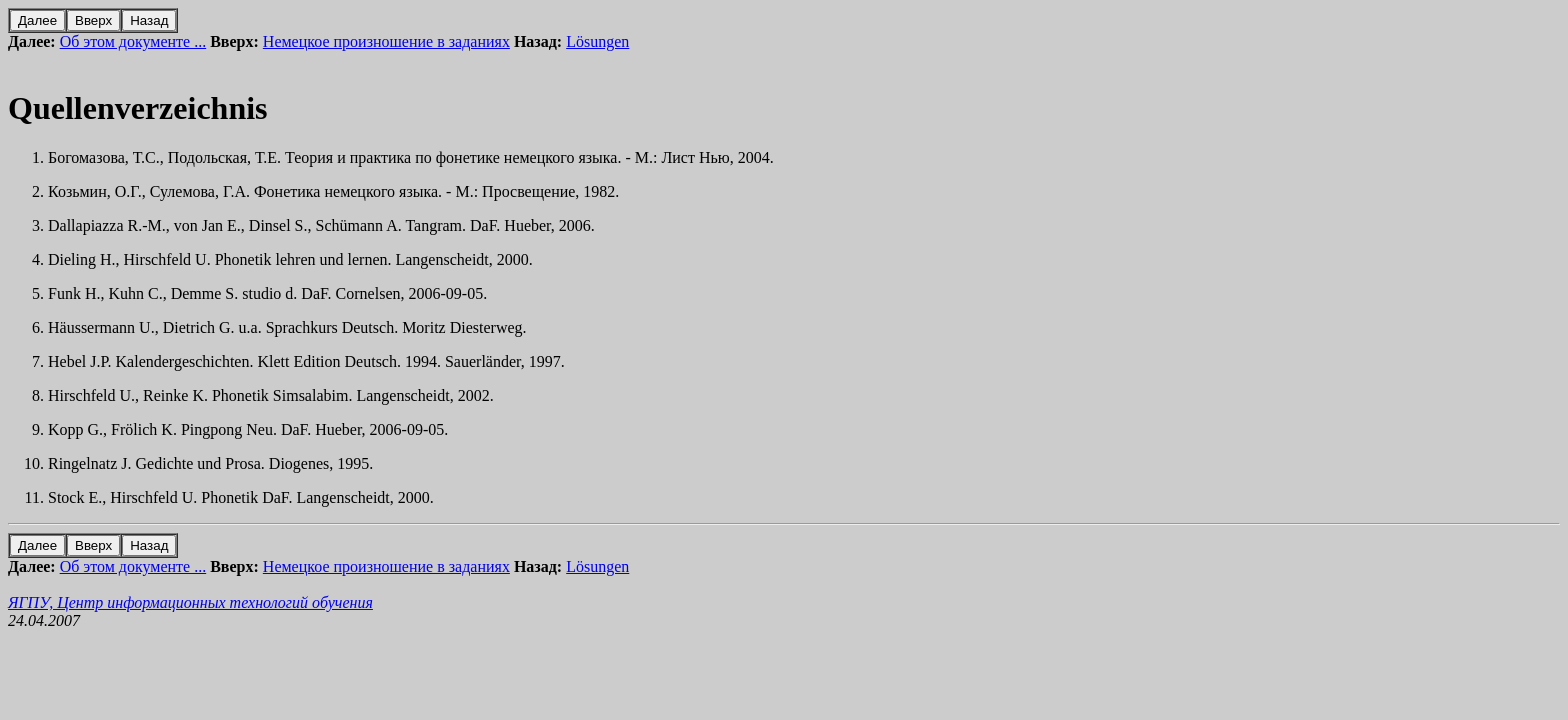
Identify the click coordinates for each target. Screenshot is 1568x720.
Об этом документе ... (133, 41)
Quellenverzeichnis (138, 108)
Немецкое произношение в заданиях (386, 41)
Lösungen (597, 41)
